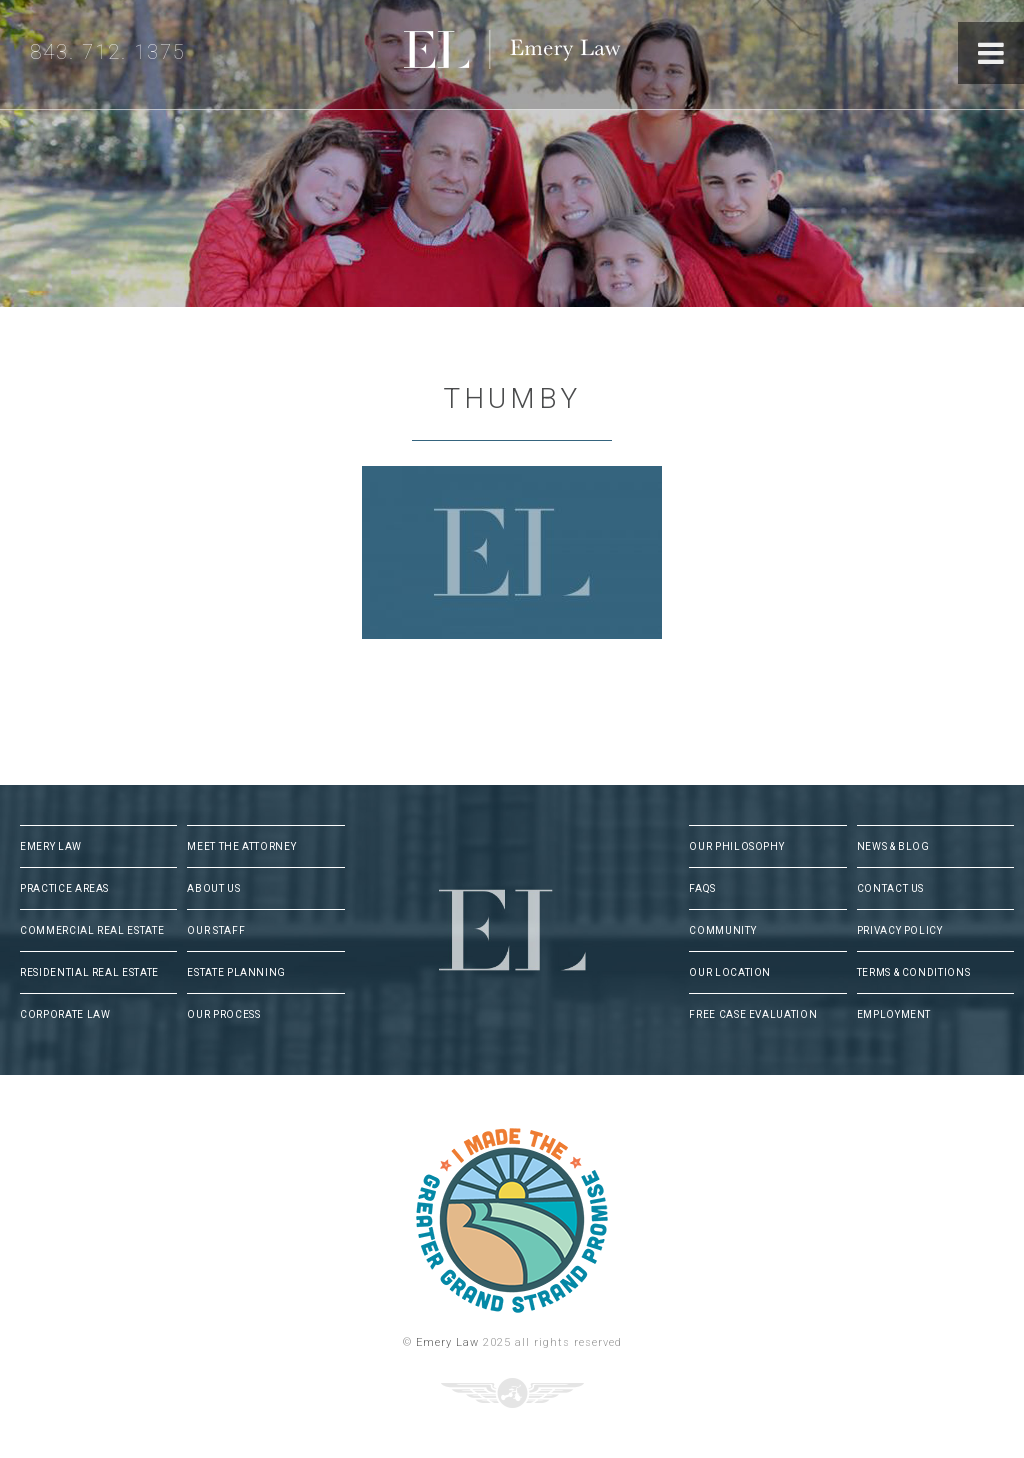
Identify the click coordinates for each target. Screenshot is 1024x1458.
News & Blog (893, 846)
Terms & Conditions (914, 972)
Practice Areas (64, 888)
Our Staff (216, 930)
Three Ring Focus (512, 1393)
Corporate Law (65, 1014)
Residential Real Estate (89, 972)
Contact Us (891, 888)
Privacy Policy (900, 930)
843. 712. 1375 (108, 52)
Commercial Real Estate (92, 930)
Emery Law (553, 54)
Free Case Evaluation (753, 1014)
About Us (213, 888)
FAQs (702, 888)
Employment (894, 1014)
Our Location (730, 972)
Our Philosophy (736, 846)
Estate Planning (236, 972)
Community (722, 930)
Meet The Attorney (241, 846)
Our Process (223, 1014)
